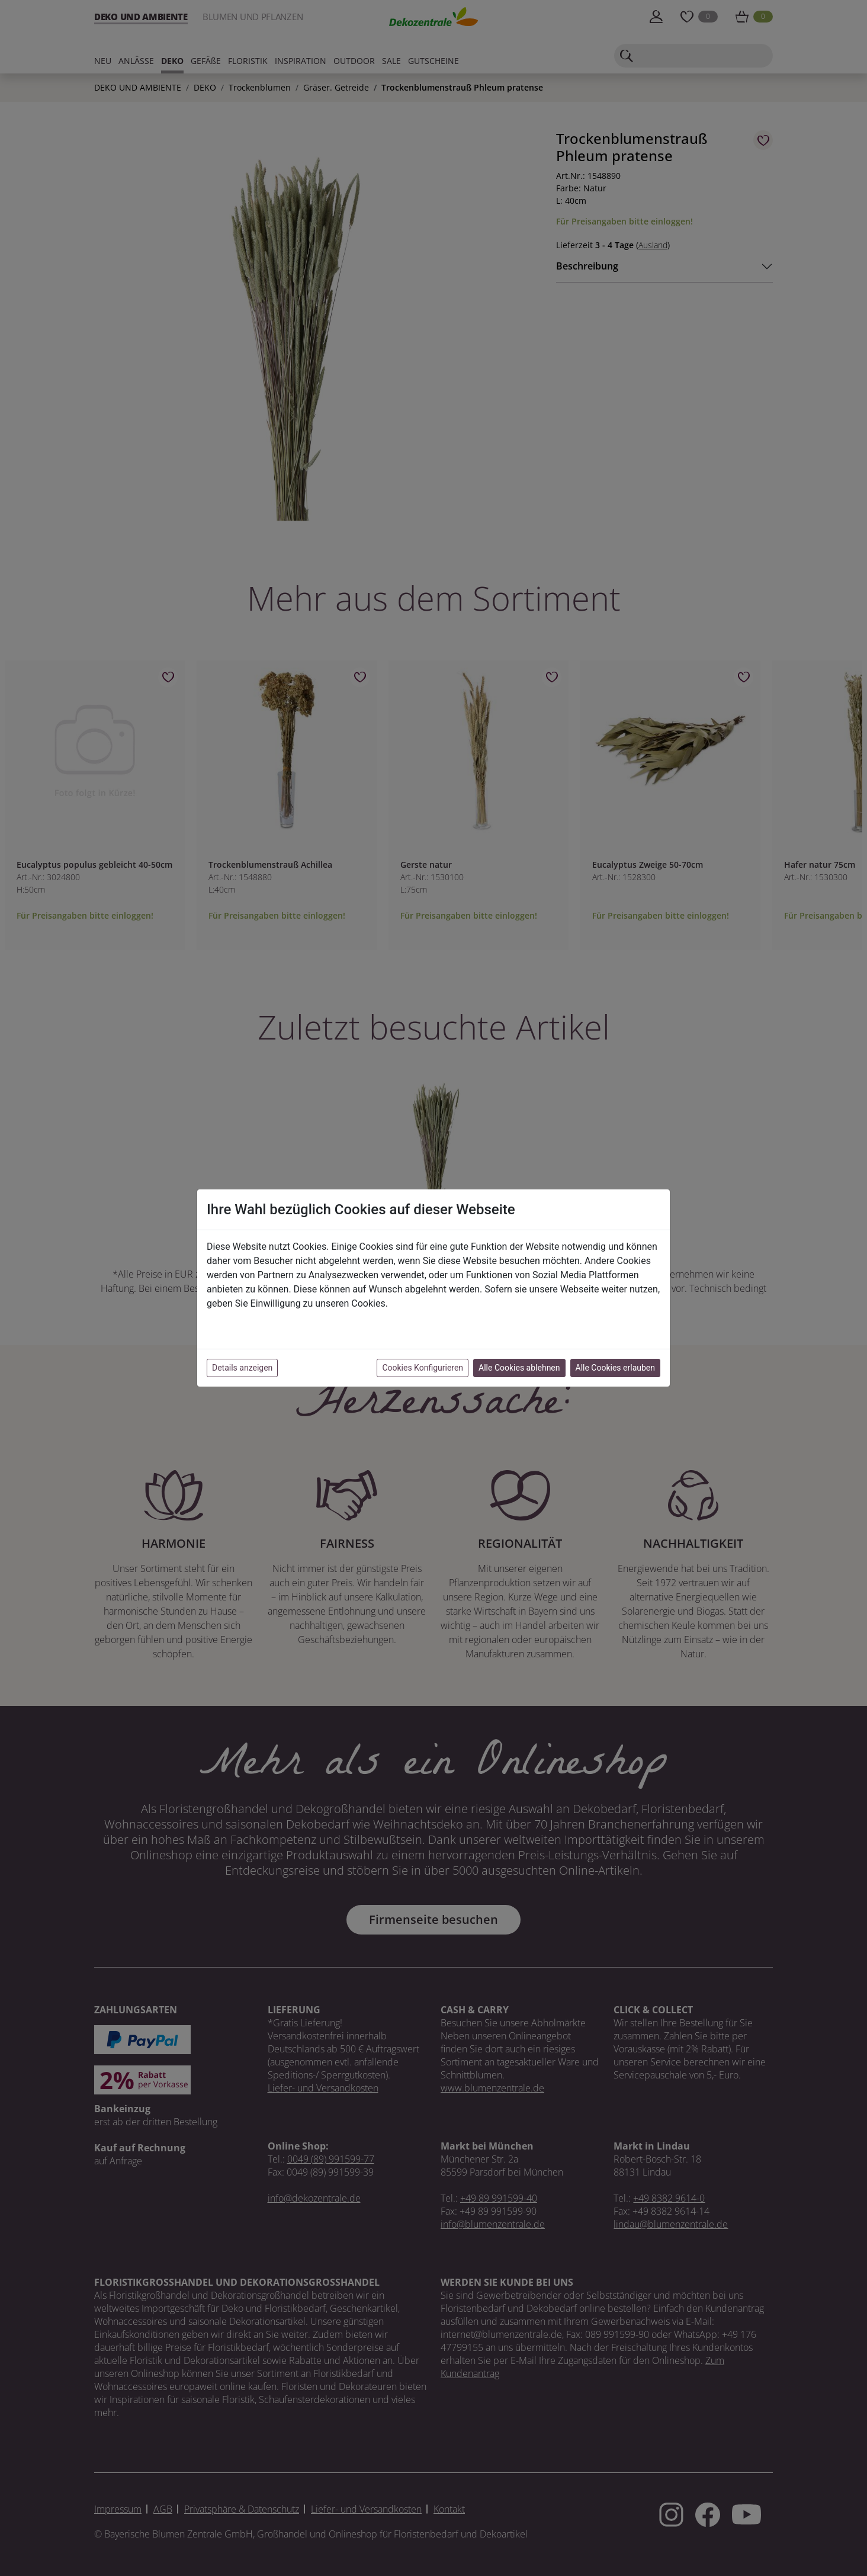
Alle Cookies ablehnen (519, 1367)
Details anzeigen (242, 1367)
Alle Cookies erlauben (615, 1367)
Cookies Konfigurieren (422, 1367)
